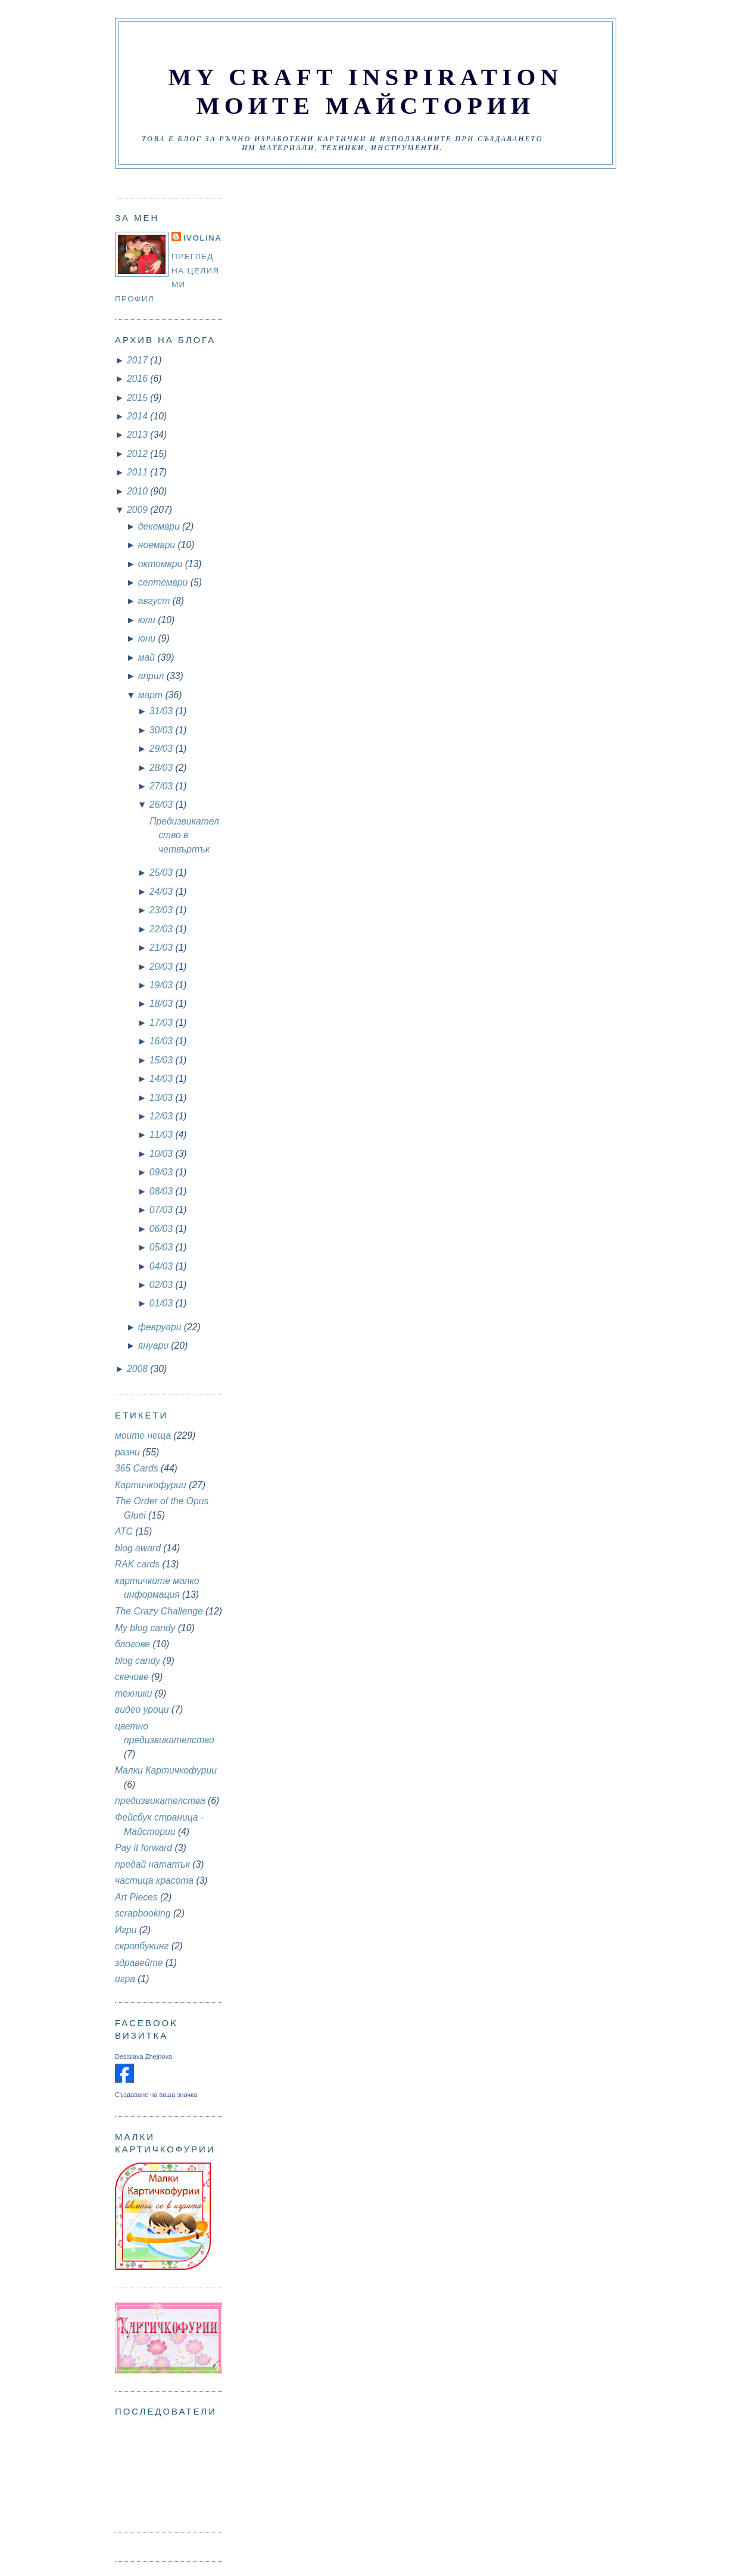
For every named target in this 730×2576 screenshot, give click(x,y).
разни (127, 1452)
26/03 (162, 804)
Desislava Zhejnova (143, 2056)
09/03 (162, 1172)
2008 (138, 1369)
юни (148, 638)
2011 (138, 472)
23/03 (162, 910)
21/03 (162, 947)
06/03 (162, 1229)
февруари (161, 1327)
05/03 (162, 1247)
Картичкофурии (150, 1485)
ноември (158, 545)
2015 (138, 398)
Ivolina (202, 238)
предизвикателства (160, 1801)
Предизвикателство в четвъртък (184, 835)
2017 (138, 360)
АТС (124, 1531)
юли (148, 620)
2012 (138, 454)
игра (125, 1979)
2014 (138, 416)
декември (160, 526)
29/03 (162, 748)
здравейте (139, 1963)
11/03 (162, 1135)
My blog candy (145, 1628)
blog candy (137, 1661)
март (152, 695)
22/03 (162, 929)
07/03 (162, 1210)
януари (154, 1345)
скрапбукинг (142, 1946)
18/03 (162, 1003)
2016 (138, 379)
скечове (132, 1677)
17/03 (162, 1023)
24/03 (162, 891)
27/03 (162, 786)
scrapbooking (143, 1913)
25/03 (162, 872)
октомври (161, 564)
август (155, 601)
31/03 (162, 711)
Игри (125, 1930)
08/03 (162, 1191)
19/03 (162, 985)
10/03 (162, 1154)
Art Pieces (136, 1897)
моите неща (143, 1435)
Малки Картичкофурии (166, 1770)
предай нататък (152, 1864)
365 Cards (136, 1468)
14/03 (162, 1079)
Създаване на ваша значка (156, 2094)
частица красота (154, 1880)
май (148, 657)
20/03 (162, 967)
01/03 (162, 1303)
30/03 (162, 730)
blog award (138, 1548)
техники (133, 1693)
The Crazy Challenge (159, 1611)
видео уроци (142, 1709)
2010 (138, 491)
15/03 (162, 1060)
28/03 (162, 768)
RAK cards (137, 1564)
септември (164, 582)
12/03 (162, 1116)
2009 (138, 510)
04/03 (162, 1266)
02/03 (162, 1285)
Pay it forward (143, 1848)
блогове (132, 1644)
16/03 (162, 1041)
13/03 (162, 1098)
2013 (138, 435)
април (152, 676)
